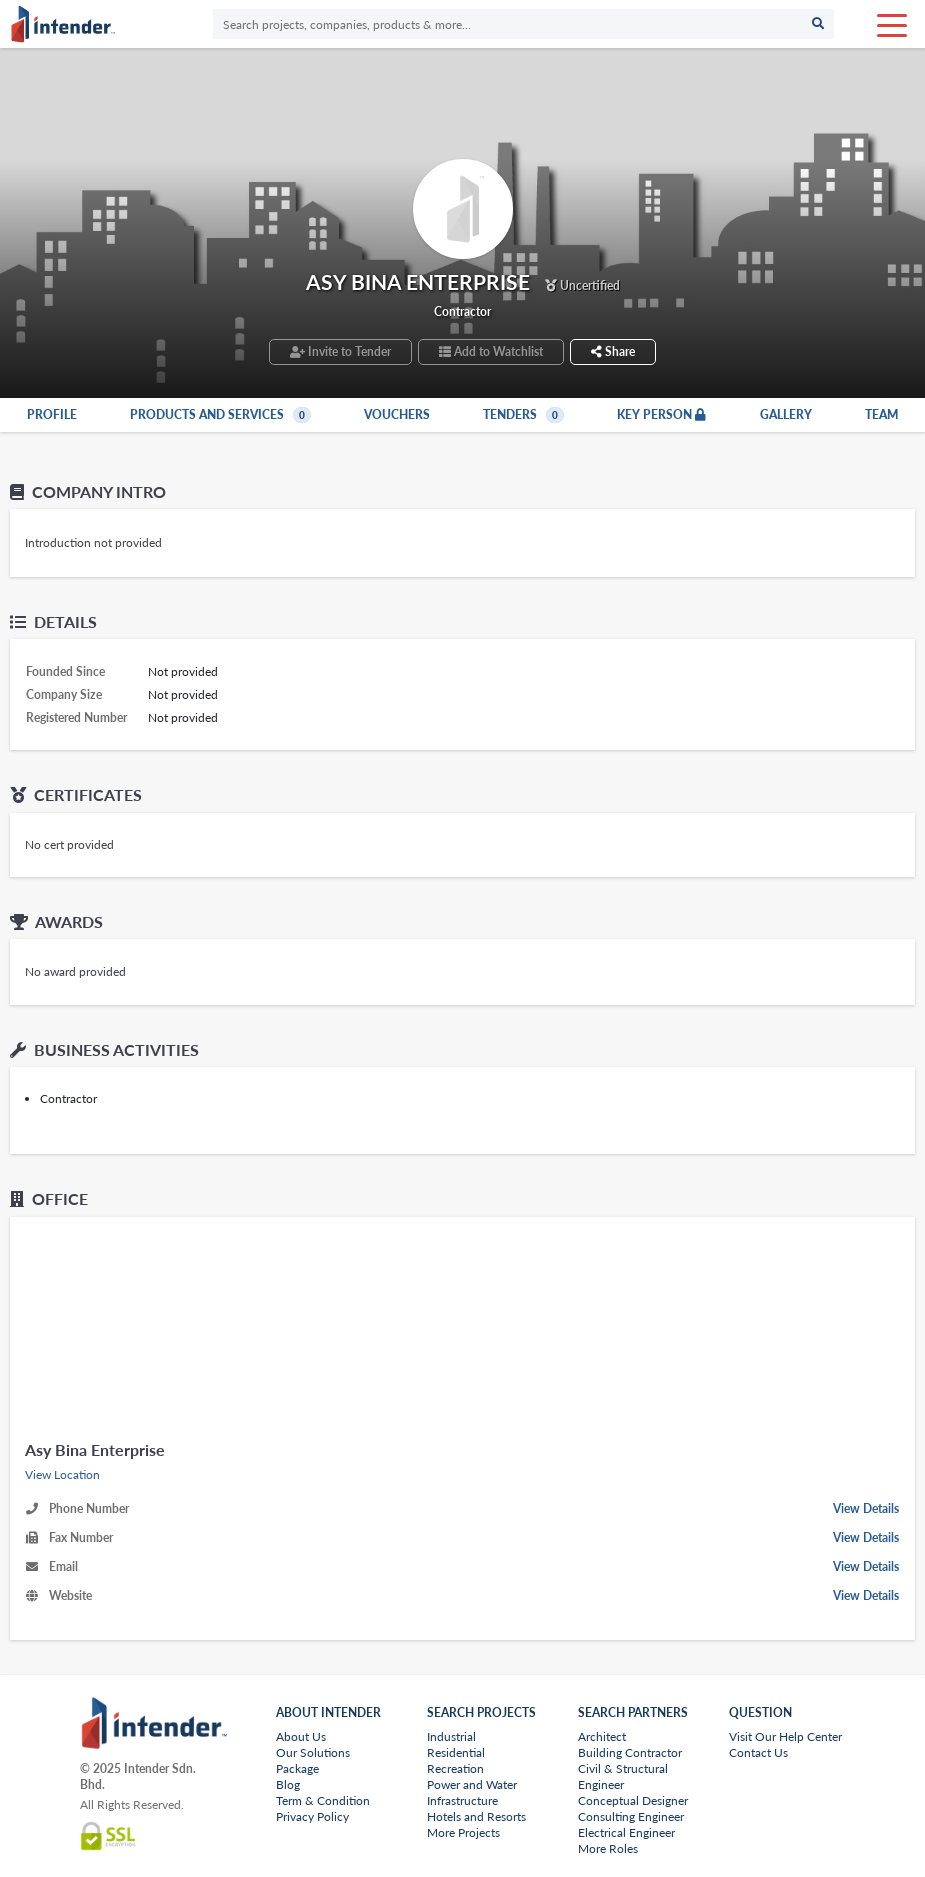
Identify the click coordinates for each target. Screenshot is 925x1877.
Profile (52, 415)
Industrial (451, 1736)
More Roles (608, 1848)
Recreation (455, 1768)
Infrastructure (462, 1800)
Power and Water (472, 1784)
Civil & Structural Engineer (623, 1776)
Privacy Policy (312, 1816)
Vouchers (397, 415)
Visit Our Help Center (785, 1736)
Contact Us (758, 1752)
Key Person (661, 415)
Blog (288, 1784)
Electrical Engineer (626, 1832)
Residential (456, 1752)
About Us (301, 1736)
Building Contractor (630, 1752)
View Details (866, 1508)
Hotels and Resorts (476, 1816)
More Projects (463, 1832)
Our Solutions (313, 1752)
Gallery (786, 415)
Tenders (523, 415)
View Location (62, 1474)
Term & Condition (323, 1800)
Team (881, 415)
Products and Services (220, 415)
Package (297, 1768)
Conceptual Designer (633, 1800)
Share (613, 351)
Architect (602, 1736)
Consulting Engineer (631, 1816)
